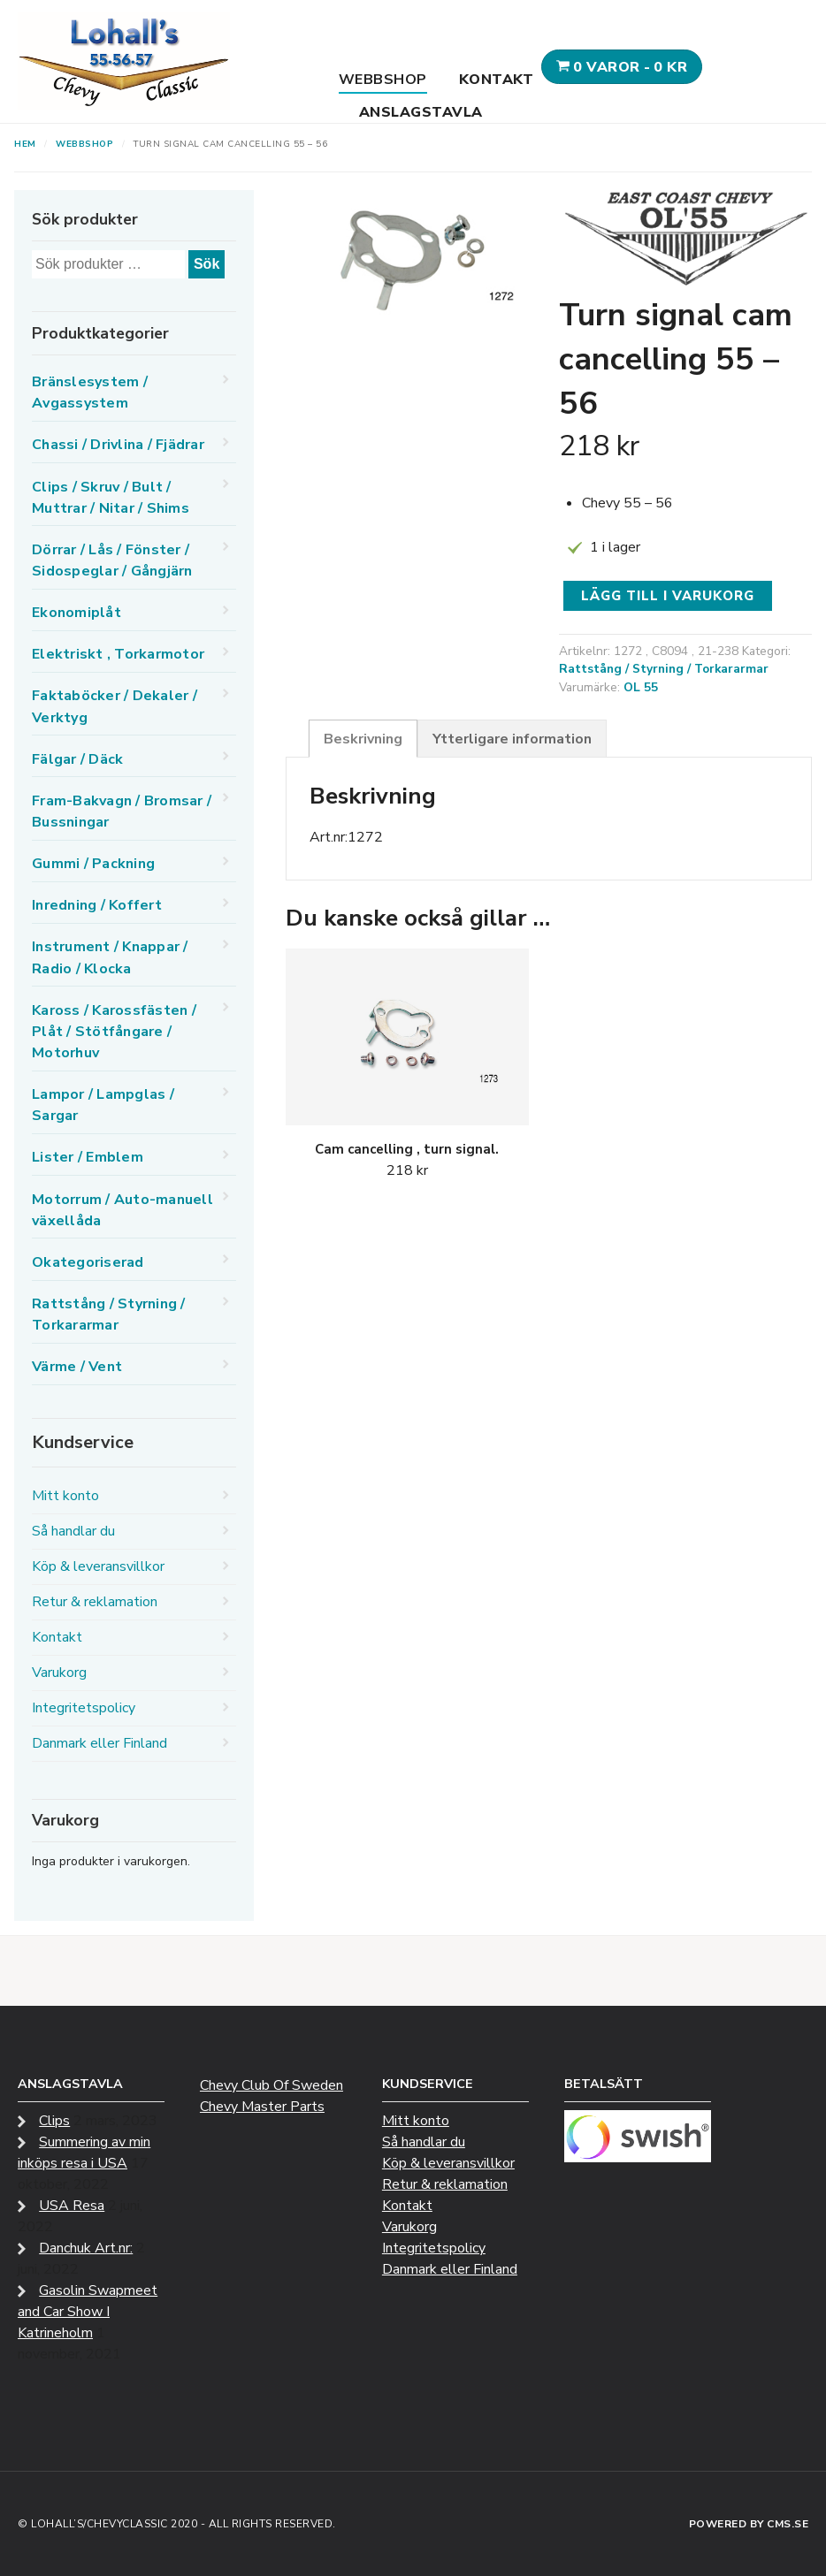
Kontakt (496, 79)
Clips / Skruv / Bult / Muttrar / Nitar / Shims (110, 497)
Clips (54, 2120)
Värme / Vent (77, 1366)
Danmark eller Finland (99, 1743)
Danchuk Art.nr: (86, 2248)
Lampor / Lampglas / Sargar (103, 1105)
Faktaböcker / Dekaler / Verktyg (114, 706)
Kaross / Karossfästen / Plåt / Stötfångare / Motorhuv (114, 1032)
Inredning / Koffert (97, 905)
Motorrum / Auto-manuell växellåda (122, 1210)
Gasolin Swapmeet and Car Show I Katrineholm (87, 2312)
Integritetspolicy (83, 1708)
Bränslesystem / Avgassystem (90, 392)
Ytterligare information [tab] (512, 739)
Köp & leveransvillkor (98, 1566)
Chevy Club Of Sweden (271, 2085)
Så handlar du (73, 1531)
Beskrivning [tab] (363, 739)
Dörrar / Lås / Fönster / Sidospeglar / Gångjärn (112, 560)
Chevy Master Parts (262, 2106)
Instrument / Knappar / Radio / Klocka (110, 957)
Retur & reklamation (94, 1602)
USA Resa (71, 2205)
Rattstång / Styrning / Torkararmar (664, 668)
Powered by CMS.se (749, 2524)
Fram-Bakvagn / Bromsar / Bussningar (121, 811)
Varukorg (59, 1672)
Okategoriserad (88, 1262)
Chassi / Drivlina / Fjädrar (118, 444)
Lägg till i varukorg (667, 596)
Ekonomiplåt (76, 612)
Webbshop (383, 79)
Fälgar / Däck (77, 759)
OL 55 (640, 687)
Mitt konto (65, 1495)
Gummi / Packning (93, 863)
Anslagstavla (421, 112)
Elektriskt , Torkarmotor (118, 654)
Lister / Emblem (87, 1157)
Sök (206, 263)
